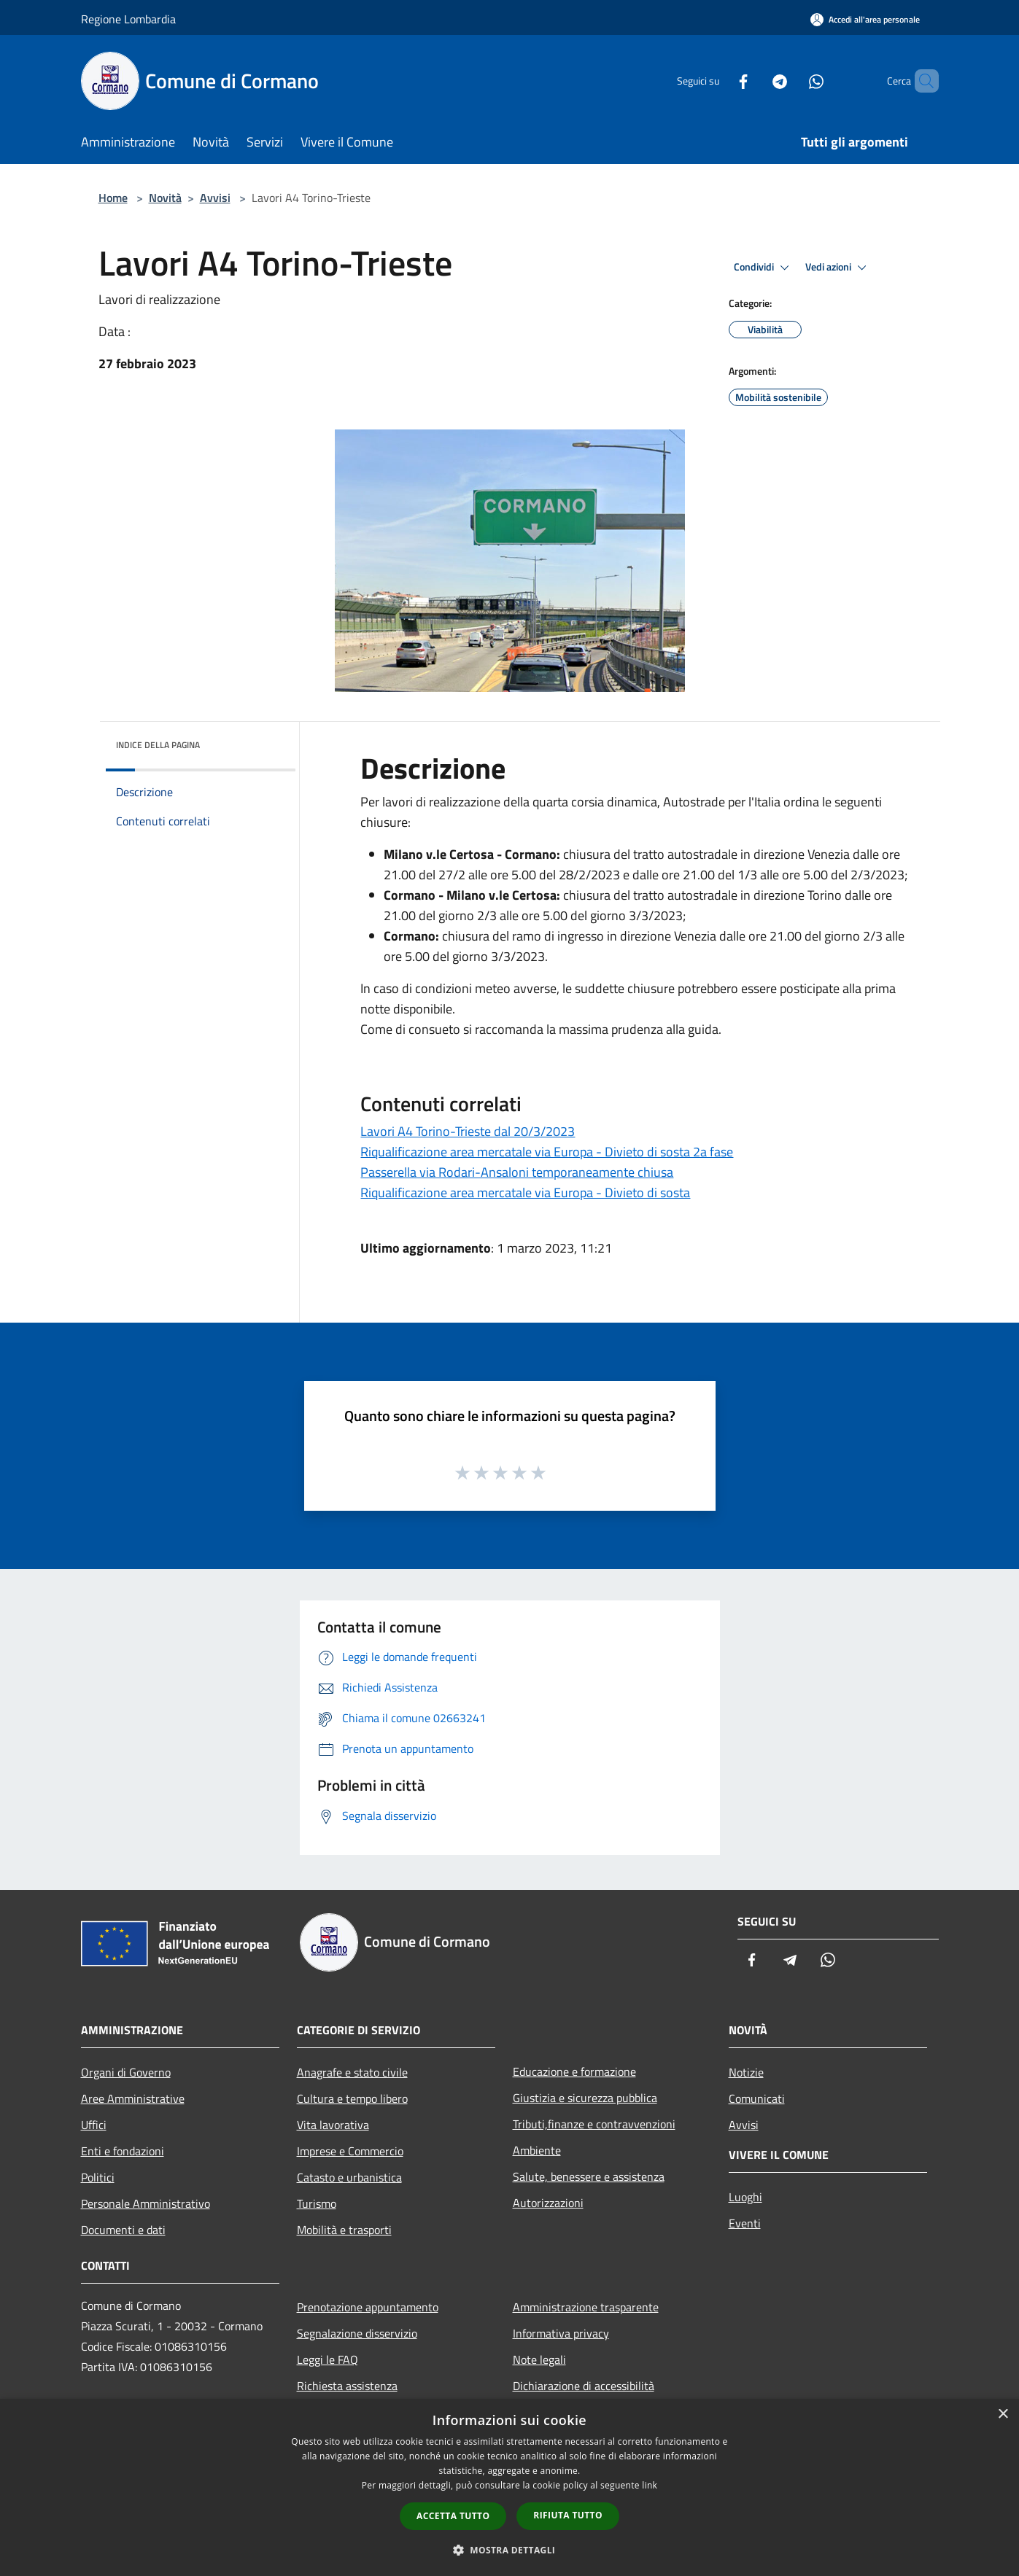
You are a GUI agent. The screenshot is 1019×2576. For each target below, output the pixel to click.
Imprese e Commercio (350, 2151)
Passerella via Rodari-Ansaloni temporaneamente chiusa (516, 1172)
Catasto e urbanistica (349, 2177)
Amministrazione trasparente (586, 2307)
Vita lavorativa (333, 2124)
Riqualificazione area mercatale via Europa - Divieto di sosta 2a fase (546, 1151)
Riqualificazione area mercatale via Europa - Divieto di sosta (525, 1192)
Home (113, 197)
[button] (510, 2550)
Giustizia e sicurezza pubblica (585, 2097)
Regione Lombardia (128, 19)
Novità (165, 197)
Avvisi (215, 197)
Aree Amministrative (133, 2098)
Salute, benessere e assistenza (589, 2176)
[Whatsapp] (791, 80)
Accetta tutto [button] (452, 2516)
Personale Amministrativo (145, 2203)
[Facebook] (718, 80)
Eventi (745, 2223)
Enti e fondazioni (122, 2151)
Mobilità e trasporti (344, 2229)
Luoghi (745, 2197)
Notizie (746, 2072)
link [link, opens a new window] (649, 2485)
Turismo (316, 2203)
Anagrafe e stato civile (352, 2072)
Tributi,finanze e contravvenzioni (594, 2124)
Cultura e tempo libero (352, 2098)
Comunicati (757, 2098)
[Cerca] (921, 80)
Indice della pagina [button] (158, 745)
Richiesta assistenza (347, 2385)
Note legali (539, 2359)
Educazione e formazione (574, 2071)
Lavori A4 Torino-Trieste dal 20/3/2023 (467, 1131)
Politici (98, 2177)
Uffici (93, 2124)
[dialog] (509, 2487)
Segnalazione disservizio (357, 2333)
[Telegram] (755, 80)
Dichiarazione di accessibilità (583, 2385)
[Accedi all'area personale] (865, 19)
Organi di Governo (126, 2072)
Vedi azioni (838, 267)
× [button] (1002, 2414)
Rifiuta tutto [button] (568, 2515)
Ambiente (537, 2150)
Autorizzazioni (548, 2202)
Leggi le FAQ (327, 2359)
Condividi (764, 267)
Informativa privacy (561, 2333)
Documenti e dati (123, 2229)
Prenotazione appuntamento (367, 2307)
